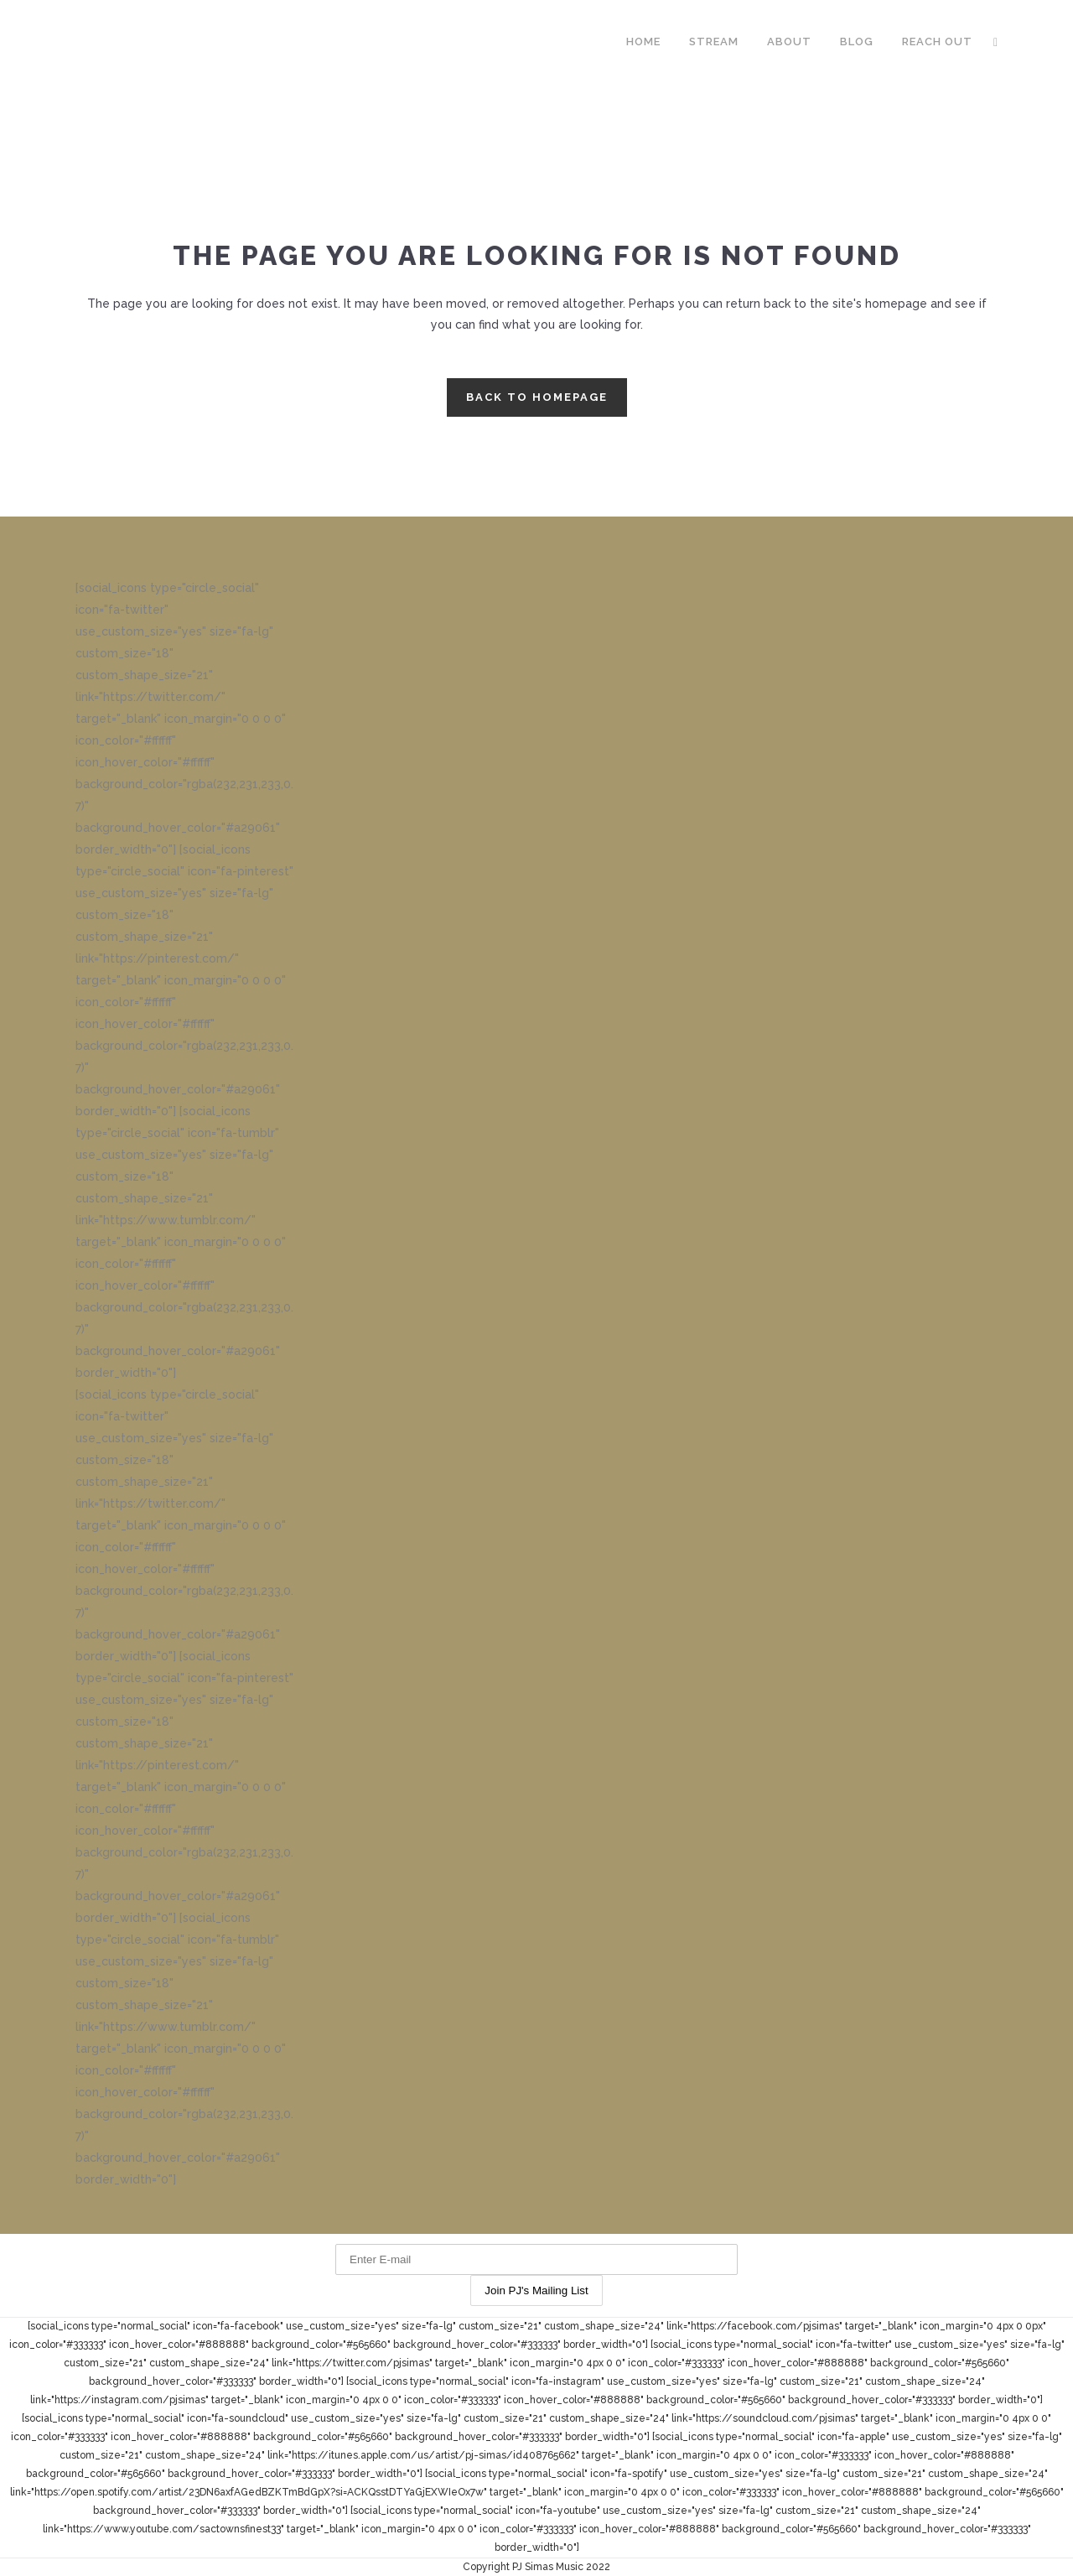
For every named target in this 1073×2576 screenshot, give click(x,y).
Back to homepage (537, 397)
